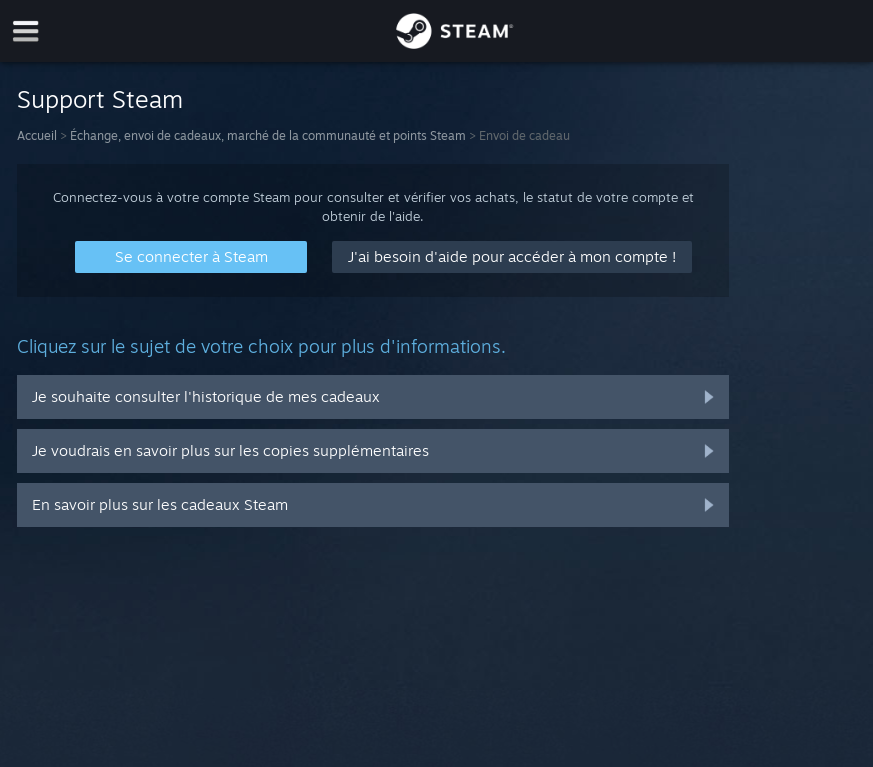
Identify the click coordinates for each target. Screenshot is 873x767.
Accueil (37, 135)
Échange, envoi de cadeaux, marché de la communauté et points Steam (268, 135)
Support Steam (100, 99)
